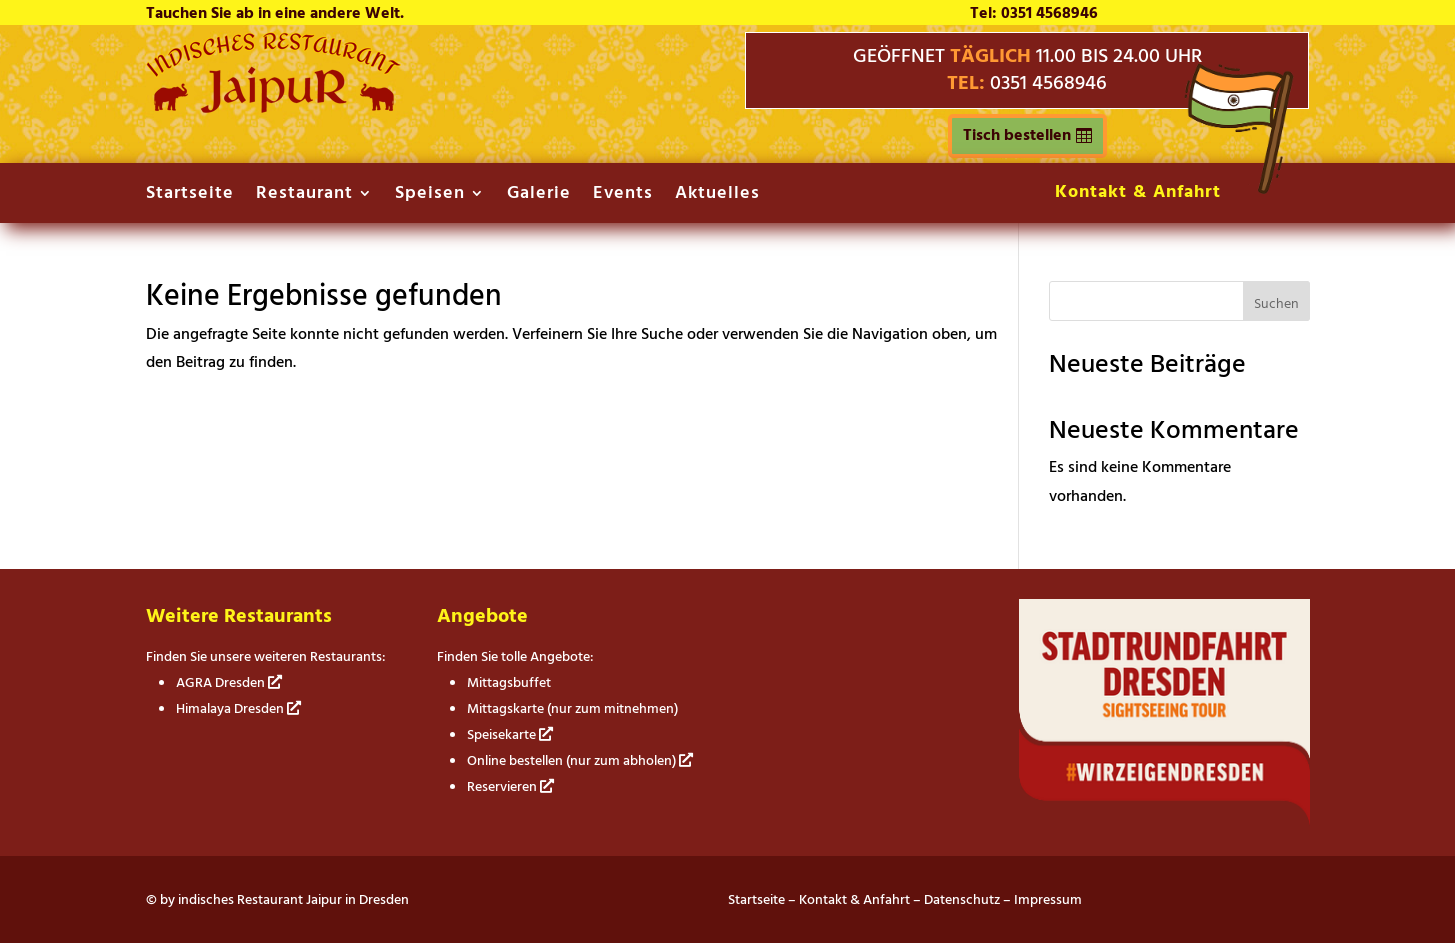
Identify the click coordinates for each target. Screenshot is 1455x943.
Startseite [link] (190, 196)
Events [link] (623, 196)
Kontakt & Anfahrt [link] (1138, 191)
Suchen (1276, 303)
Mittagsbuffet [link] (509, 682)
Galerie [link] (539, 196)
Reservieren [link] (510, 786)
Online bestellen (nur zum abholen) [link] (580, 760)
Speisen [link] (430, 196)
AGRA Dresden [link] (229, 682)
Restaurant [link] (304, 196)
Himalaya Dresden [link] (238, 708)
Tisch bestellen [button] (1017, 135)
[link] (273, 108)
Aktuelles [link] (717, 196)
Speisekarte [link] (510, 734)
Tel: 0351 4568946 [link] (1034, 13)
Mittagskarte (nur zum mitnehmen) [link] (572, 708)
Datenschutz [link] (962, 899)
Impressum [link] (1048, 899)
